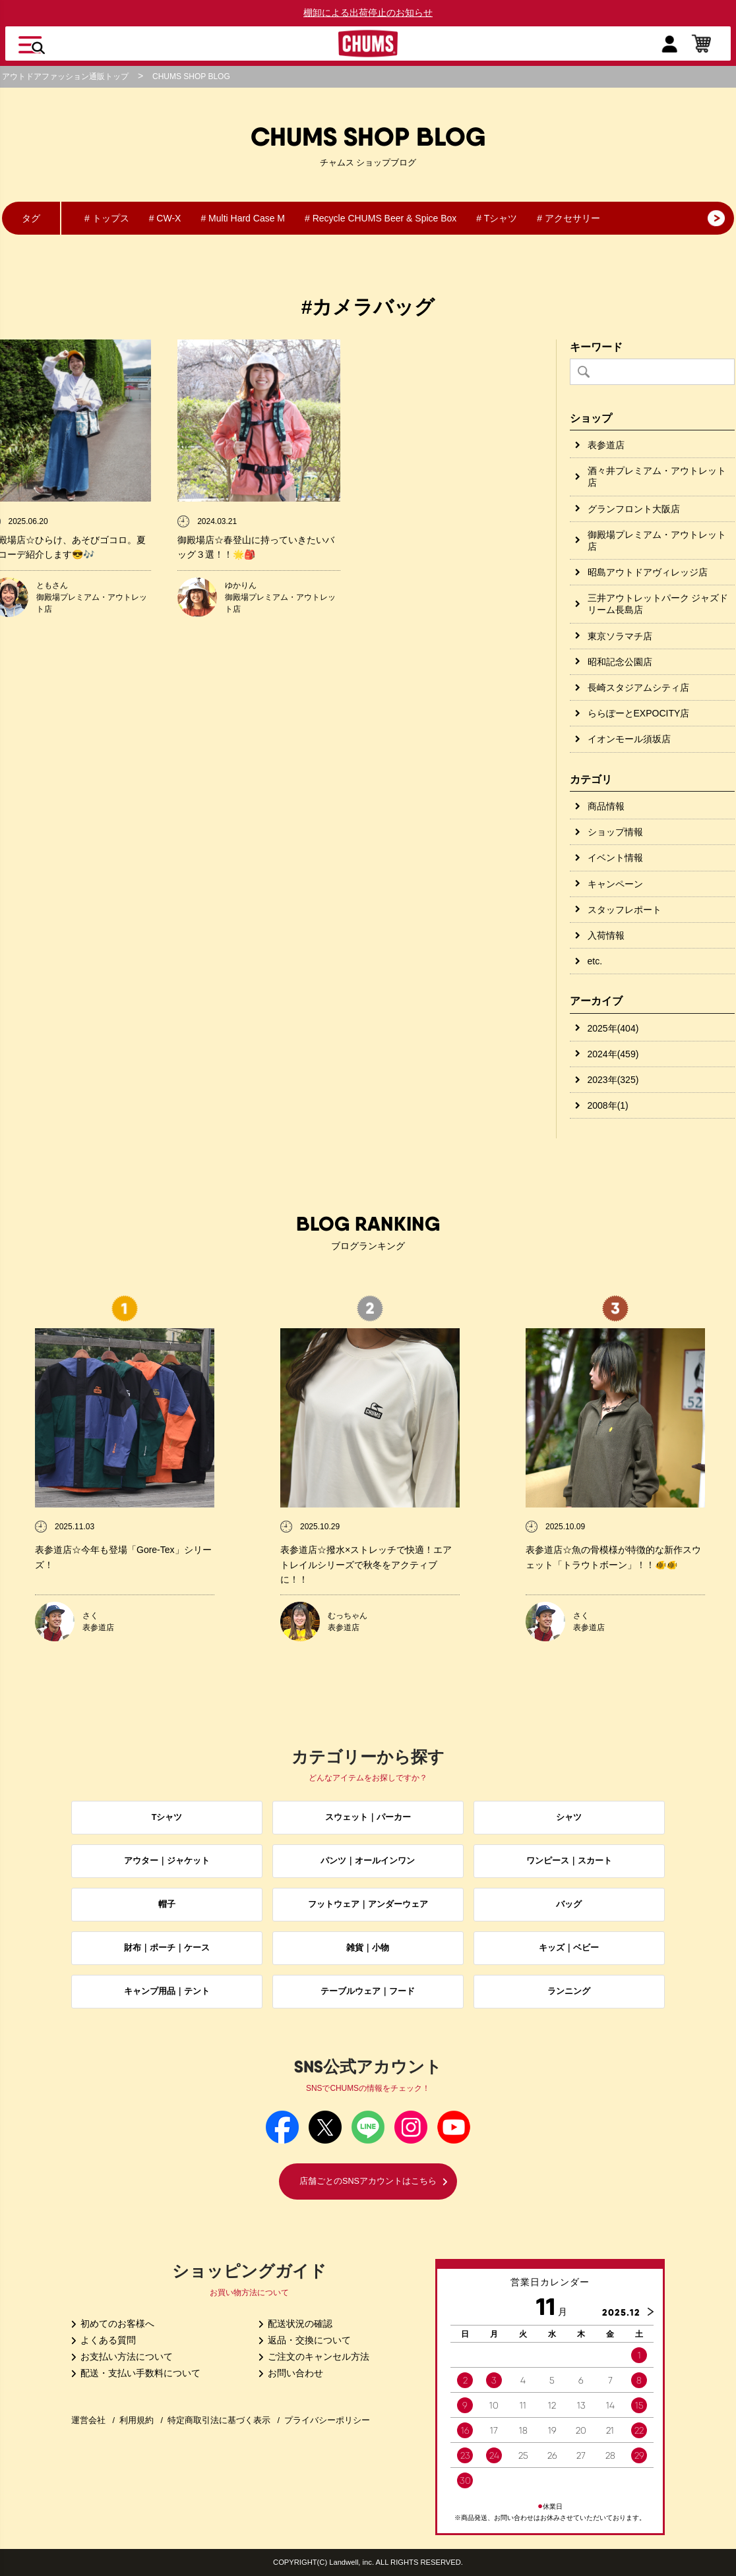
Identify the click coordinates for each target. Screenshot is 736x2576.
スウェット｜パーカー (368, 1817)
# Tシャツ (496, 218)
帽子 (166, 1904)
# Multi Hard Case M (242, 218)
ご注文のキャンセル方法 (314, 2356)
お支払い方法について (122, 2356)
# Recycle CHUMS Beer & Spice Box (380, 218)
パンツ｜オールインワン (368, 1860)
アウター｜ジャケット (167, 1860)
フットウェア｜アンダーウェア (368, 1904)
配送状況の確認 (295, 2323)
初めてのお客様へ (112, 2323)
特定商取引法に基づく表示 (219, 2420)
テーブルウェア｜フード (368, 1991)
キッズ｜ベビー (569, 1947)
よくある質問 (103, 2340)
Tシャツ (167, 1817)
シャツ (569, 1817)
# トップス (106, 218)
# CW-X (165, 218)
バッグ (569, 1904)
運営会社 (88, 2420)
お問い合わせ (291, 2373)
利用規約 (136, 2420)
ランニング (568, 1991)
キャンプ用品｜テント (167, 1991)
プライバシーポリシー (327, 2420)
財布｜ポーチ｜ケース (167, 1947)
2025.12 (621, 2312)
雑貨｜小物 (367, 1947)
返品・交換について (305, 2340)
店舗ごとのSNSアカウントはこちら (373, 2181)
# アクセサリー (568, 218)
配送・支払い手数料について (135, 2373)
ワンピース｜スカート (569, 1860)
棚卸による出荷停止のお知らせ (368, 12)
